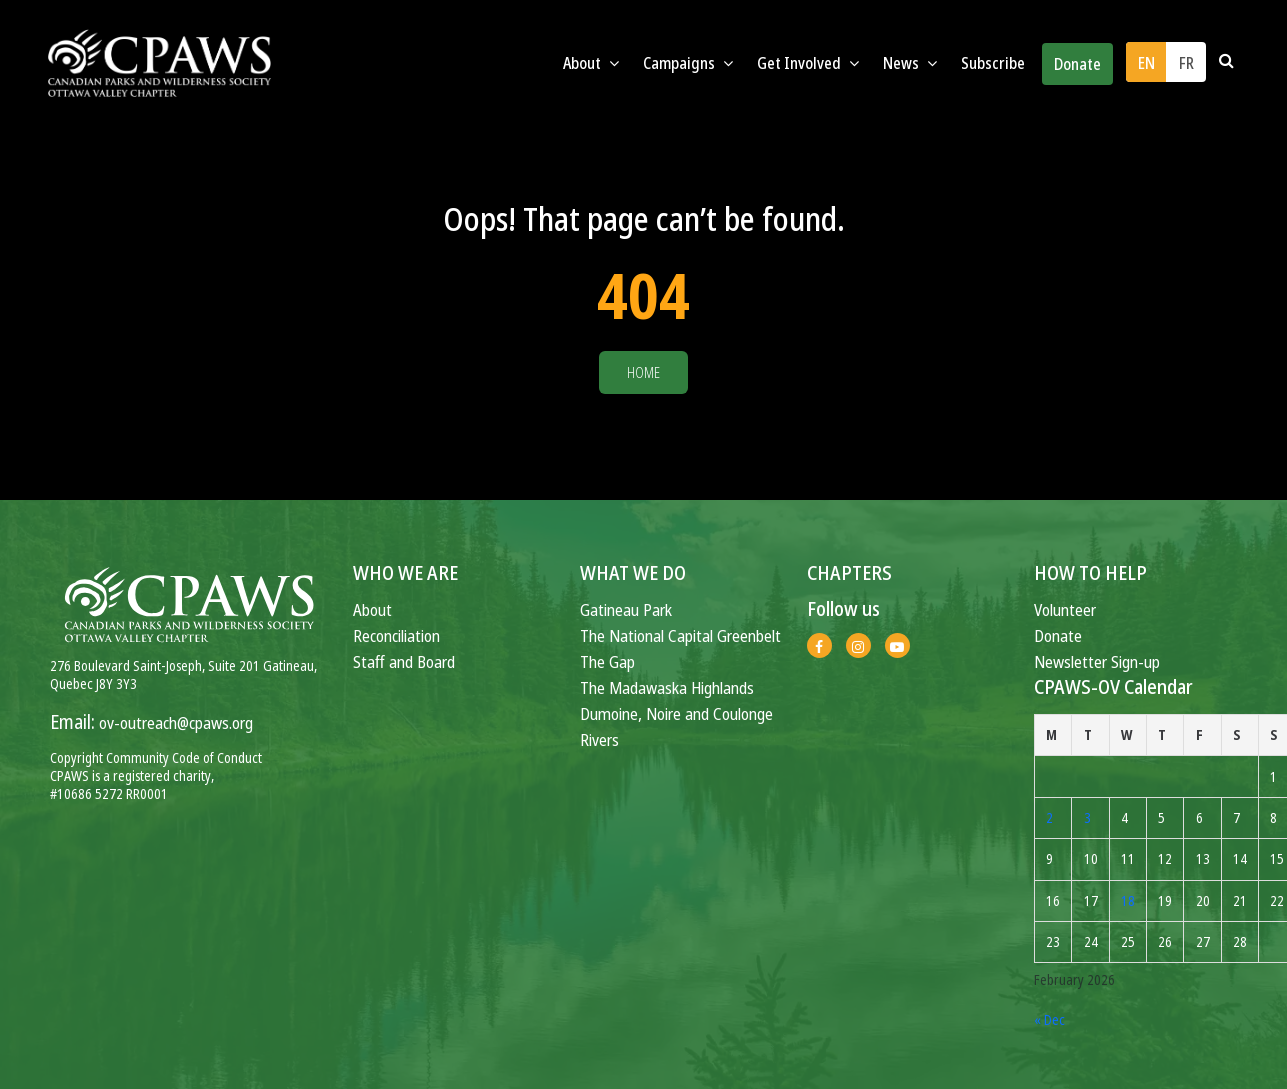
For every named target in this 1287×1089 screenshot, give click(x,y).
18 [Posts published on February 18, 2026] (1128, 900)
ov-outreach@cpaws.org (176, 722)
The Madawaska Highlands (667, 687)
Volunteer (1065, 609)
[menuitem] (1146, 62)
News (910, 63)
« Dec (1049, 1019)
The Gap (607, 661)
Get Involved (808, 63)
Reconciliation (396, 635)
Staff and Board (404, 661)
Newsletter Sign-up (1097, 661)
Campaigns (688, 63)
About (591, 63)
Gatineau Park (626, 609)
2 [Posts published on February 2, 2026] (1049, 817)
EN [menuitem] (1146, 63)
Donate (1077, 64)
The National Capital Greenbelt (680, 635)
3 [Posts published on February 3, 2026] (1087, 817)
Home (643, 372)
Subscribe (993, 63)
